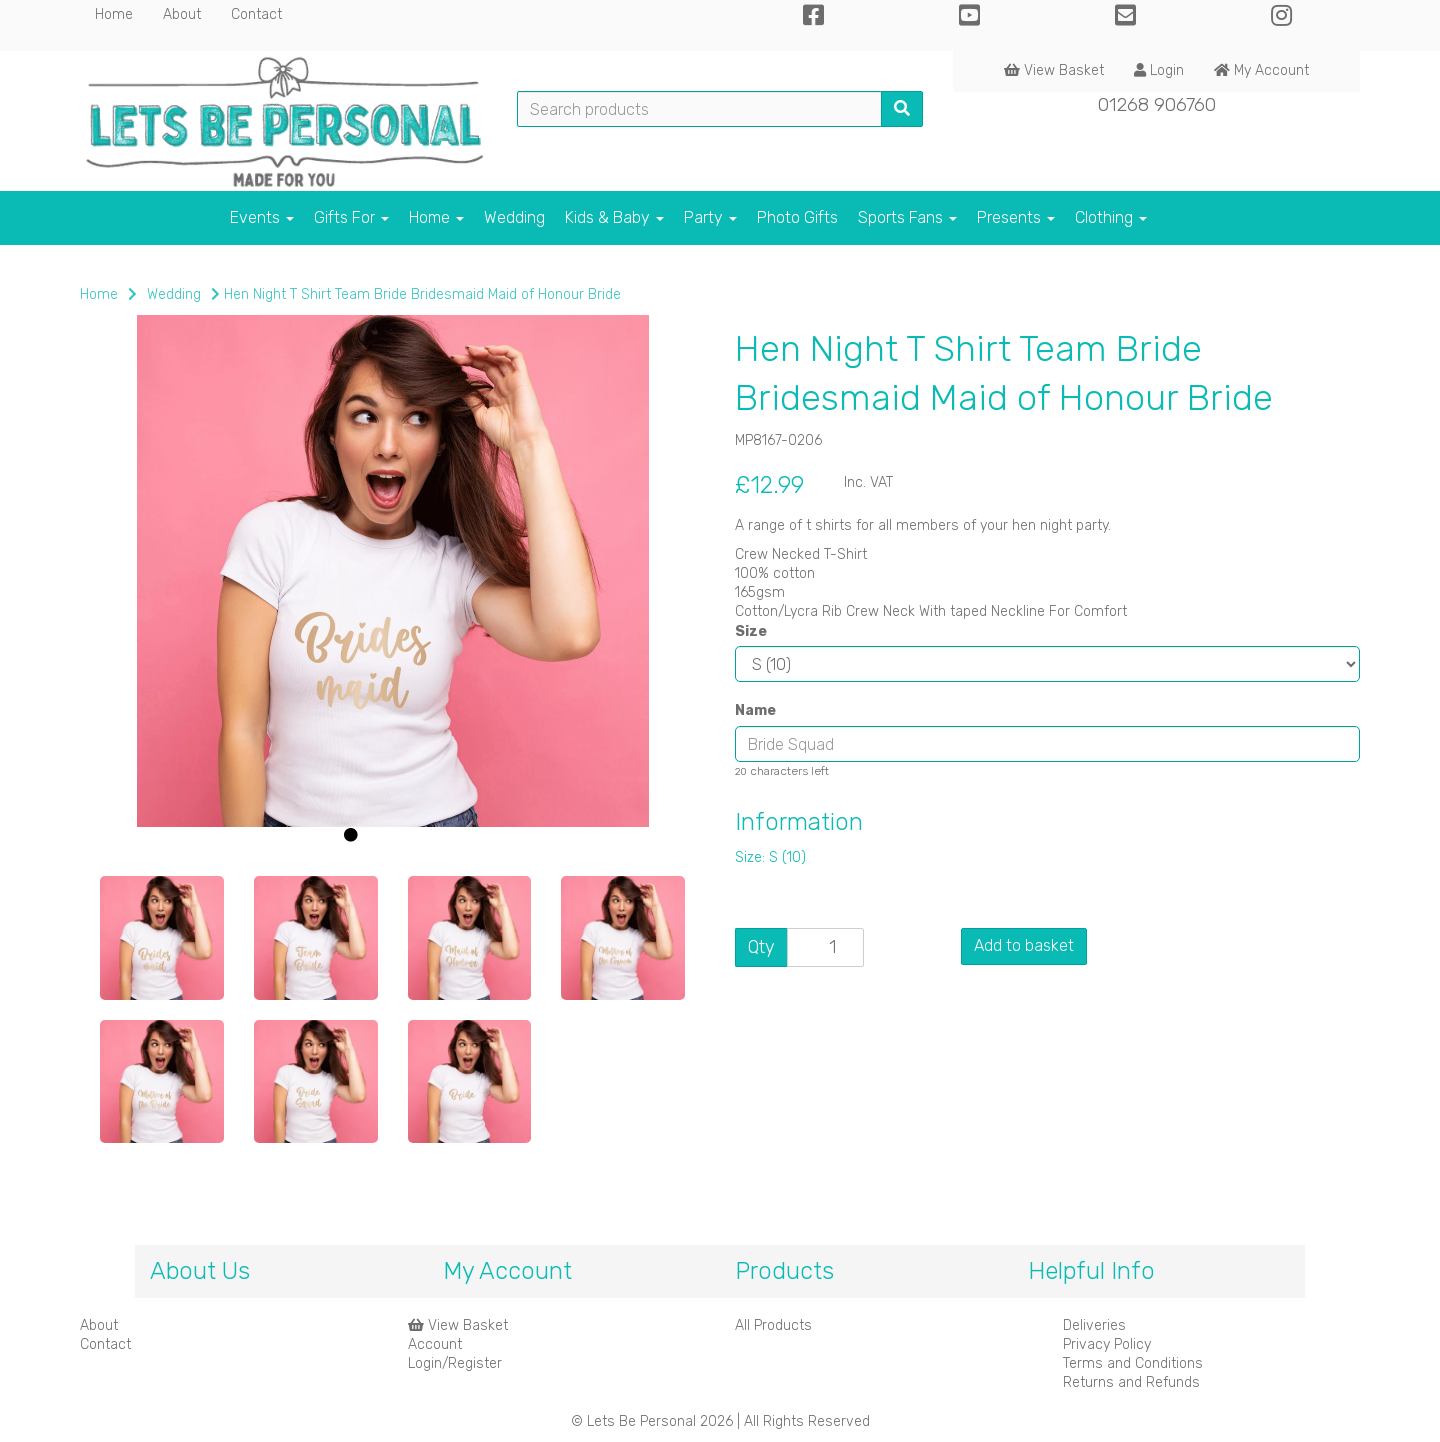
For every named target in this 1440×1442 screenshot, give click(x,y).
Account (435, 1344)
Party (710, 217)
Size (751, 631)
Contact (256, 14)
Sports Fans (907, 217)
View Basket (1054, 70)
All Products (773, 1325)
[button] (137, 720)
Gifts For (351, 217)
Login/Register (455, 1363)
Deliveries (1094, 1325)
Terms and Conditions (1133, 1363)
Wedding (514, 217)
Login (1159, 70)
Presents (1016, 217)
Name (755, 710)
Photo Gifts (797, 217)
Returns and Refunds (1131, 1382)
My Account (1261, 70)
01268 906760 (1157, 104)
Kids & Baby (614, 217)
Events (262, 217)
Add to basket (1024, 945)
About (182, 14)
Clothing (1111, 217)
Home (114, 14)
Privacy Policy (1107, 1344)
